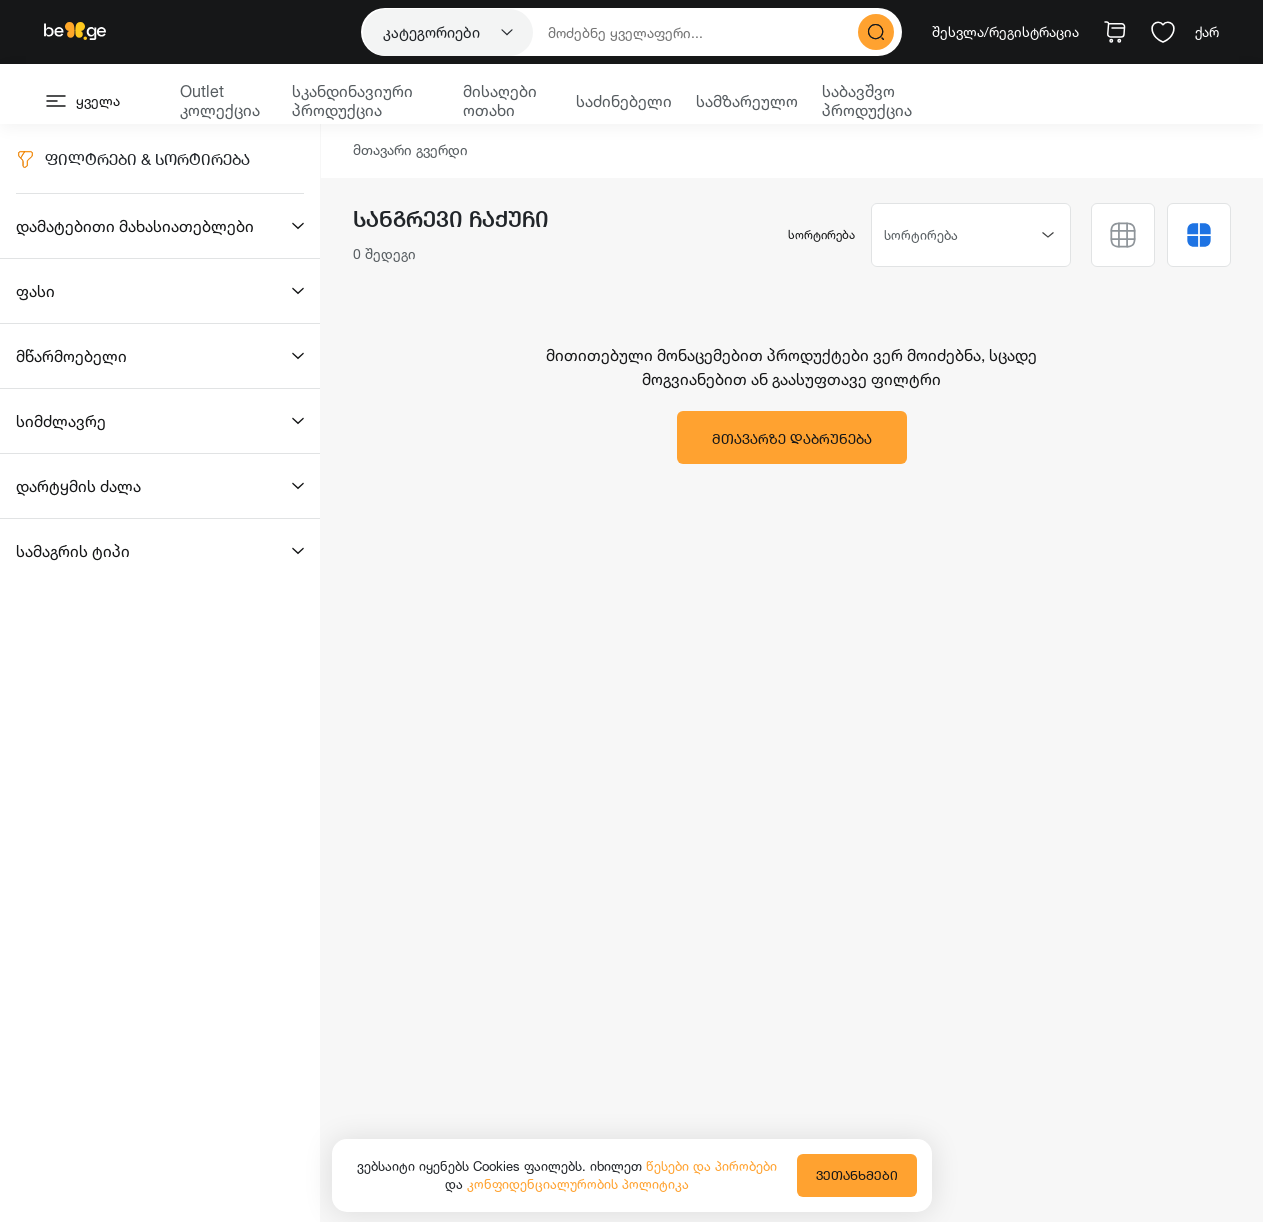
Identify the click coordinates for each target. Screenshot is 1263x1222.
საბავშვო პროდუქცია (867, 100)
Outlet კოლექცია (220, 100)
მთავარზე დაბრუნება (792, 438)
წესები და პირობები (711, 1166)
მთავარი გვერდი (410, 150)
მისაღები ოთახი (500, 100)
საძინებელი (624, 101)
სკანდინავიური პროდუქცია (352, 100)
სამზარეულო (747, 101)
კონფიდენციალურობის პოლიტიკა (578, 1184)
